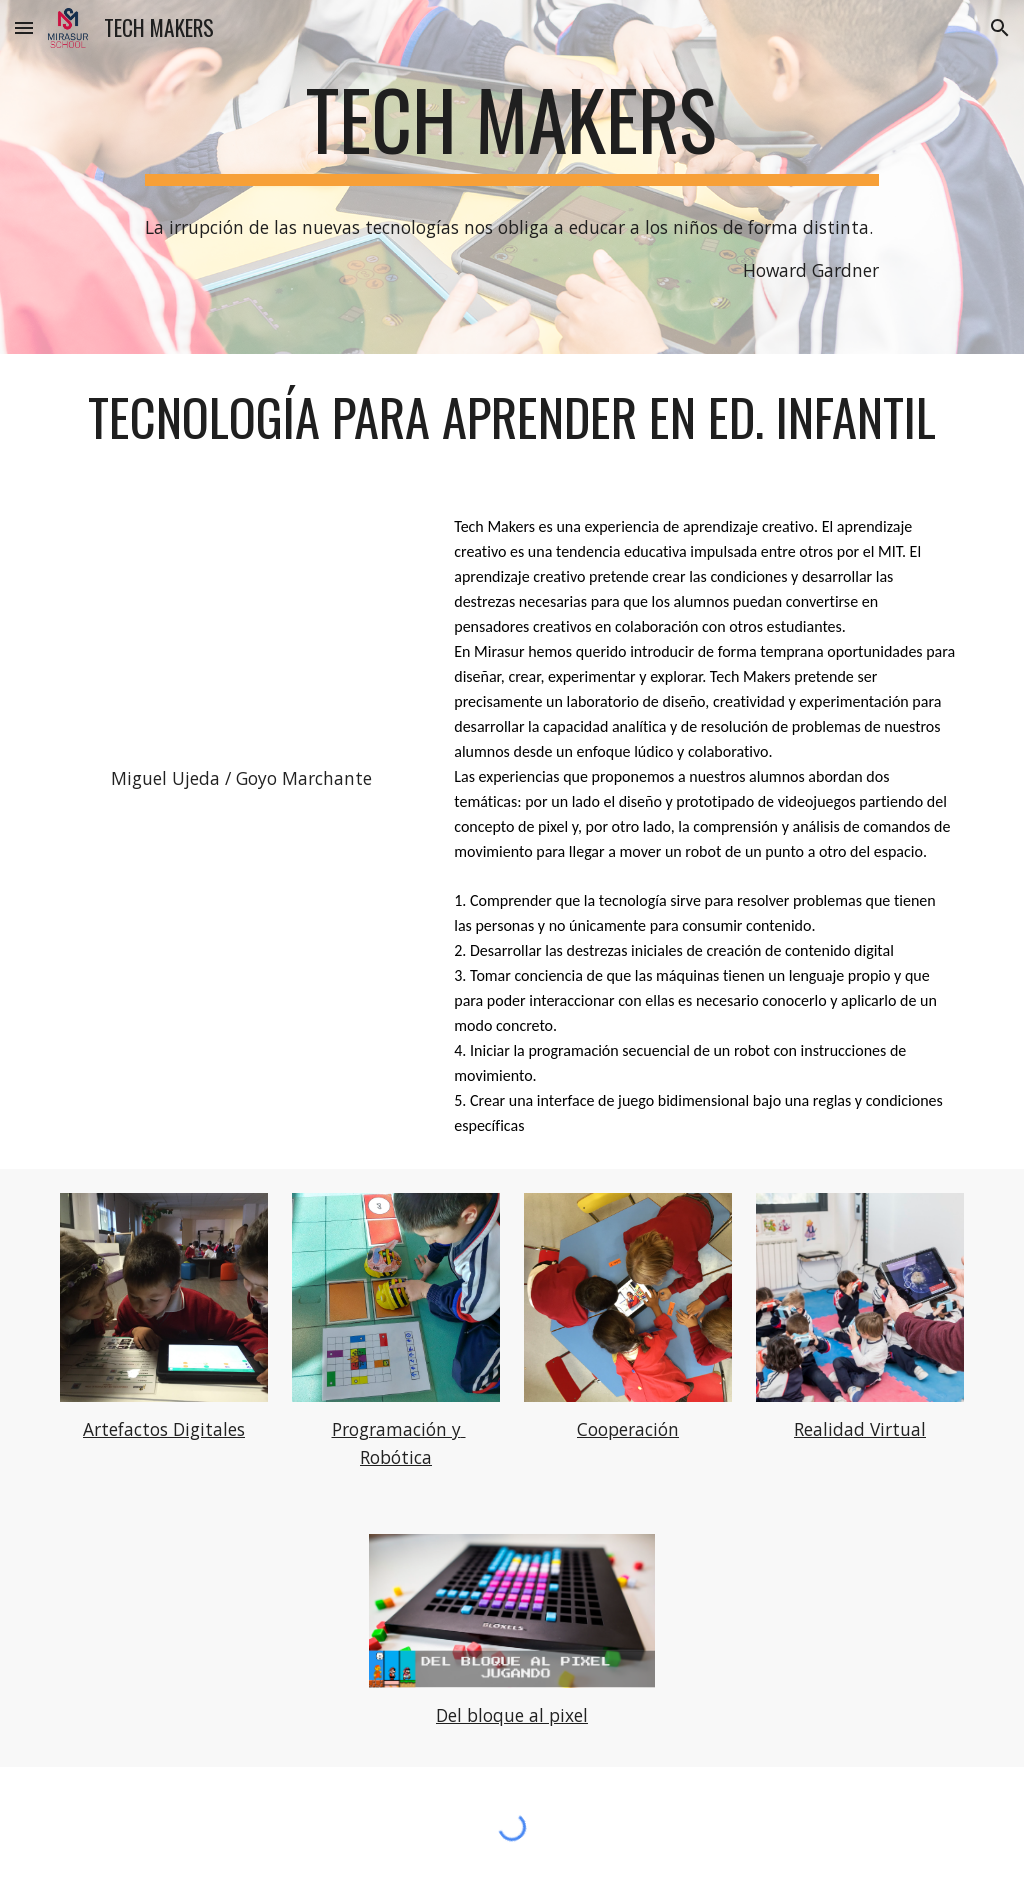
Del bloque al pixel (512, 1715)
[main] (512, 128)
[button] (24, 27)
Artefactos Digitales (164, 1429)
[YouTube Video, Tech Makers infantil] (241, 628)
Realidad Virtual (860, 1429)
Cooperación (628, 1429)
